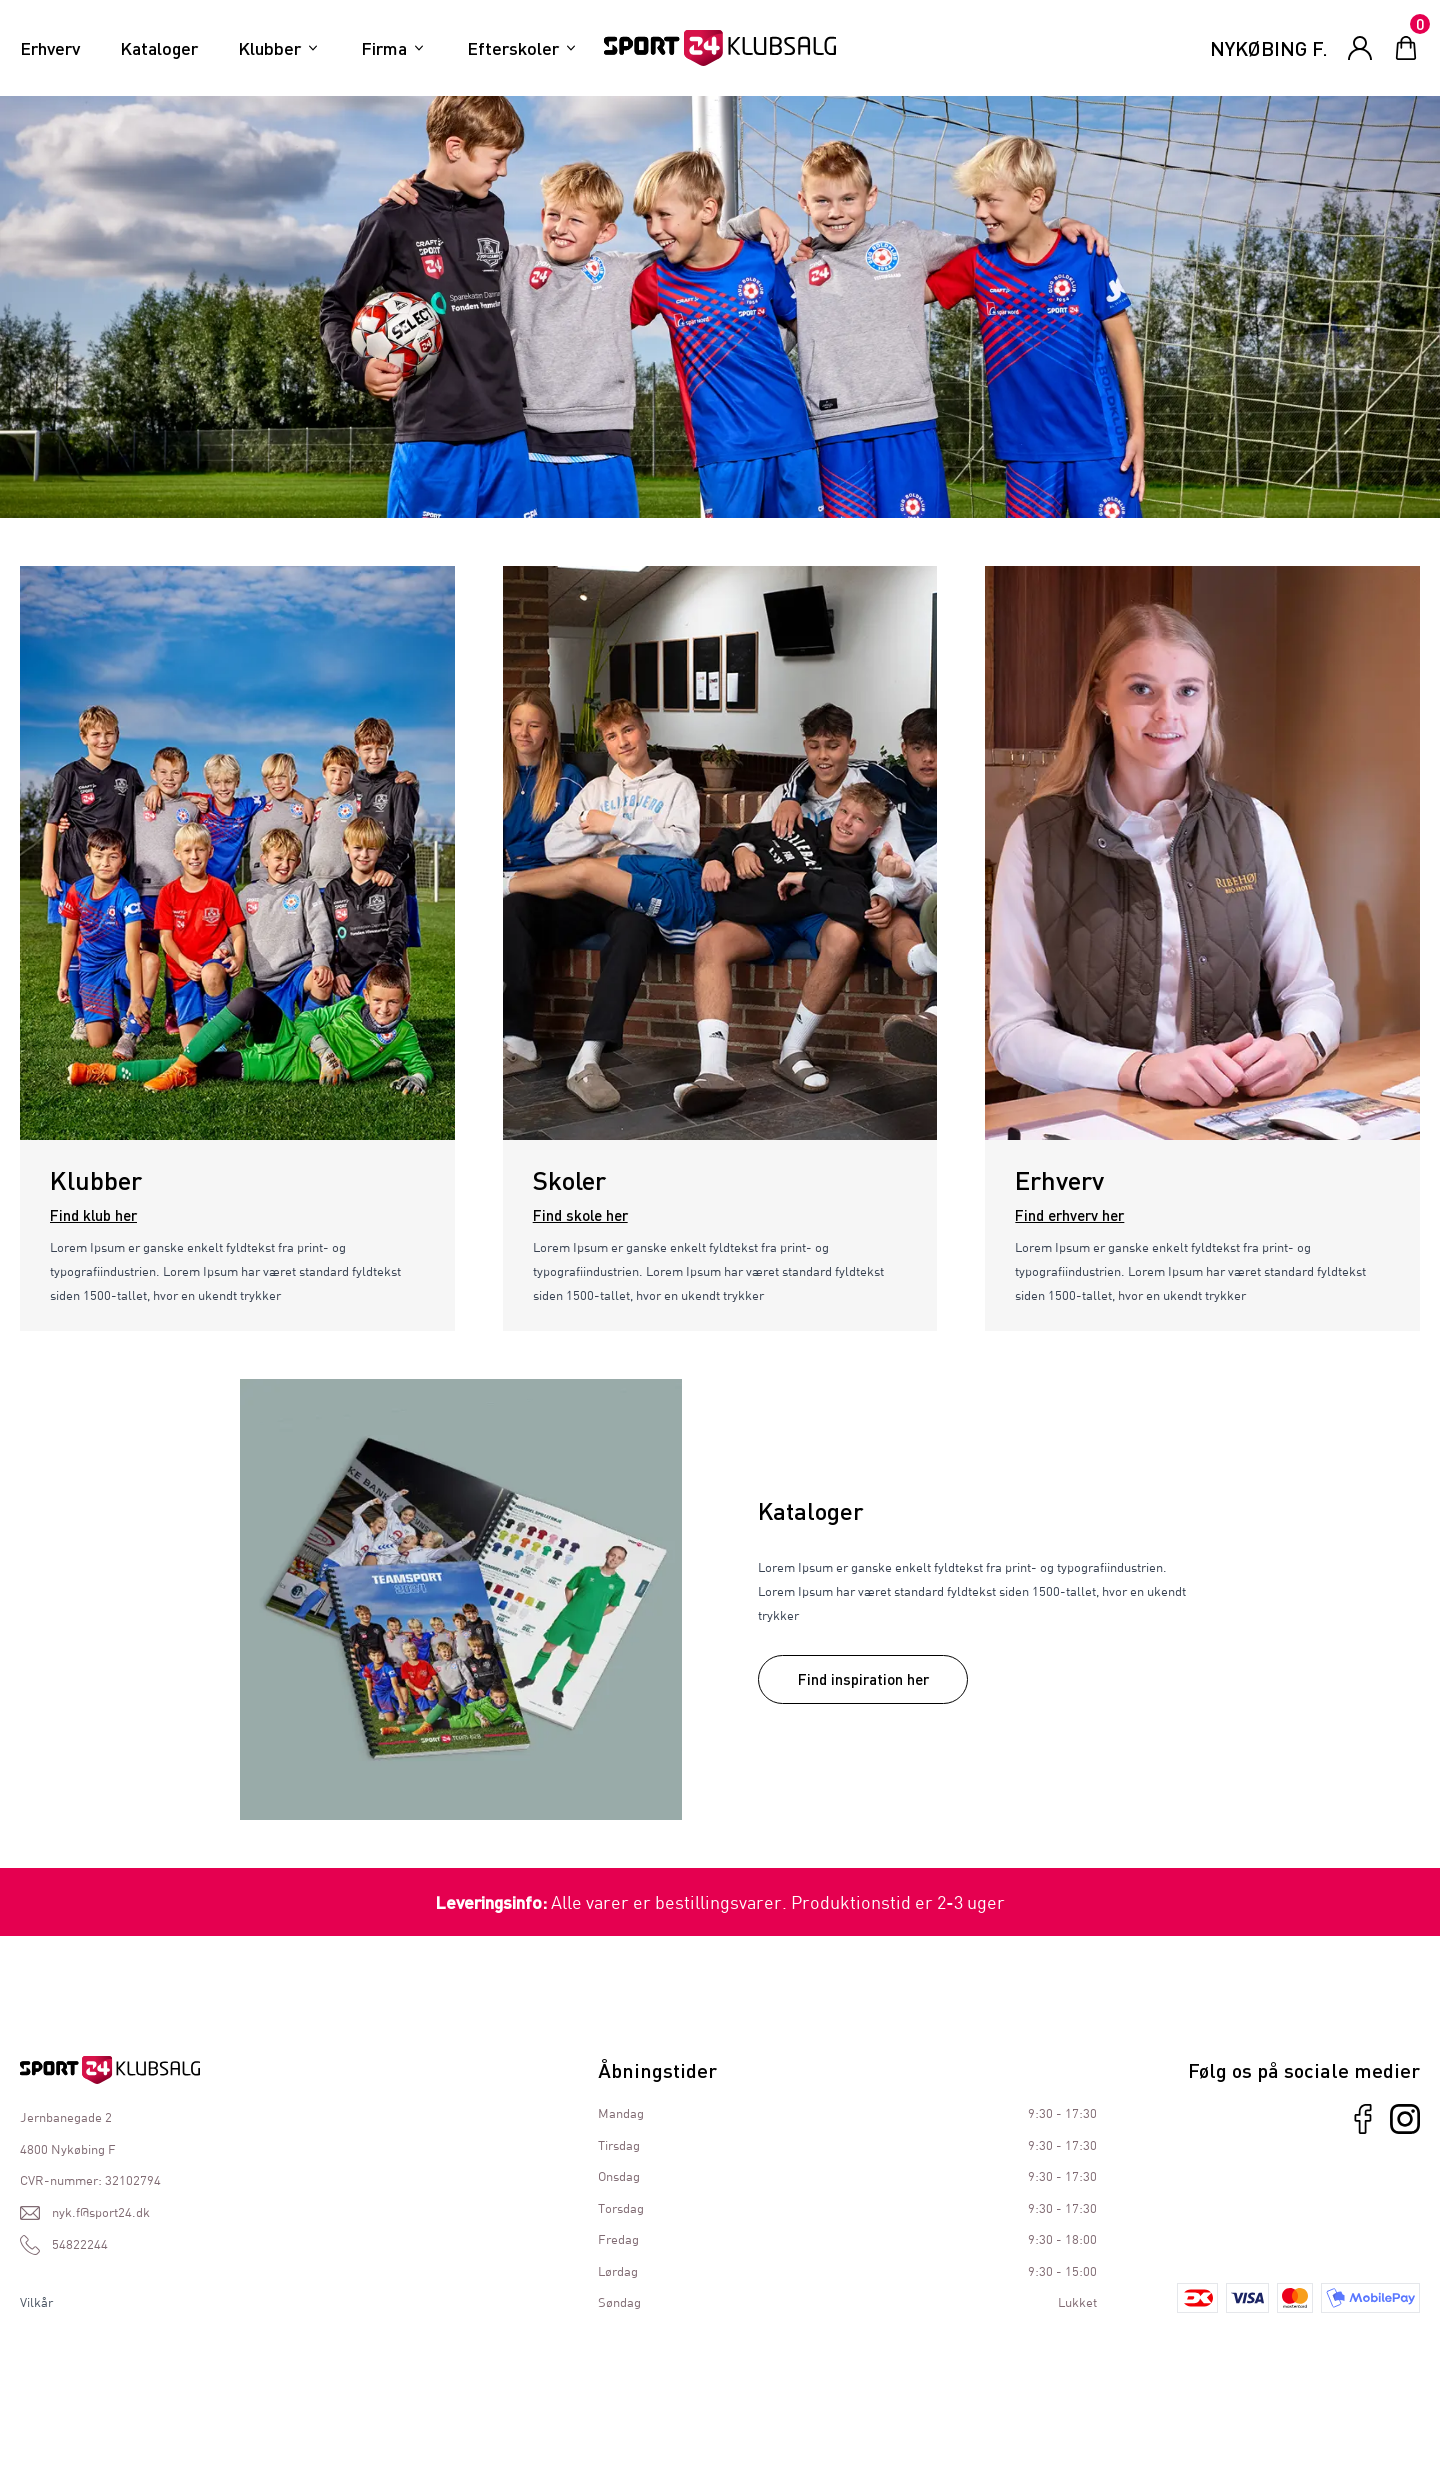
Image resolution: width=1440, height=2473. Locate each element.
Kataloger (159, 48)
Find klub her (93, 1215)
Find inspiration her (863, 1679)
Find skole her (580, 1215)
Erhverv (50, 48)
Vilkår (36, 2302)
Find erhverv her (1069, 1215)
